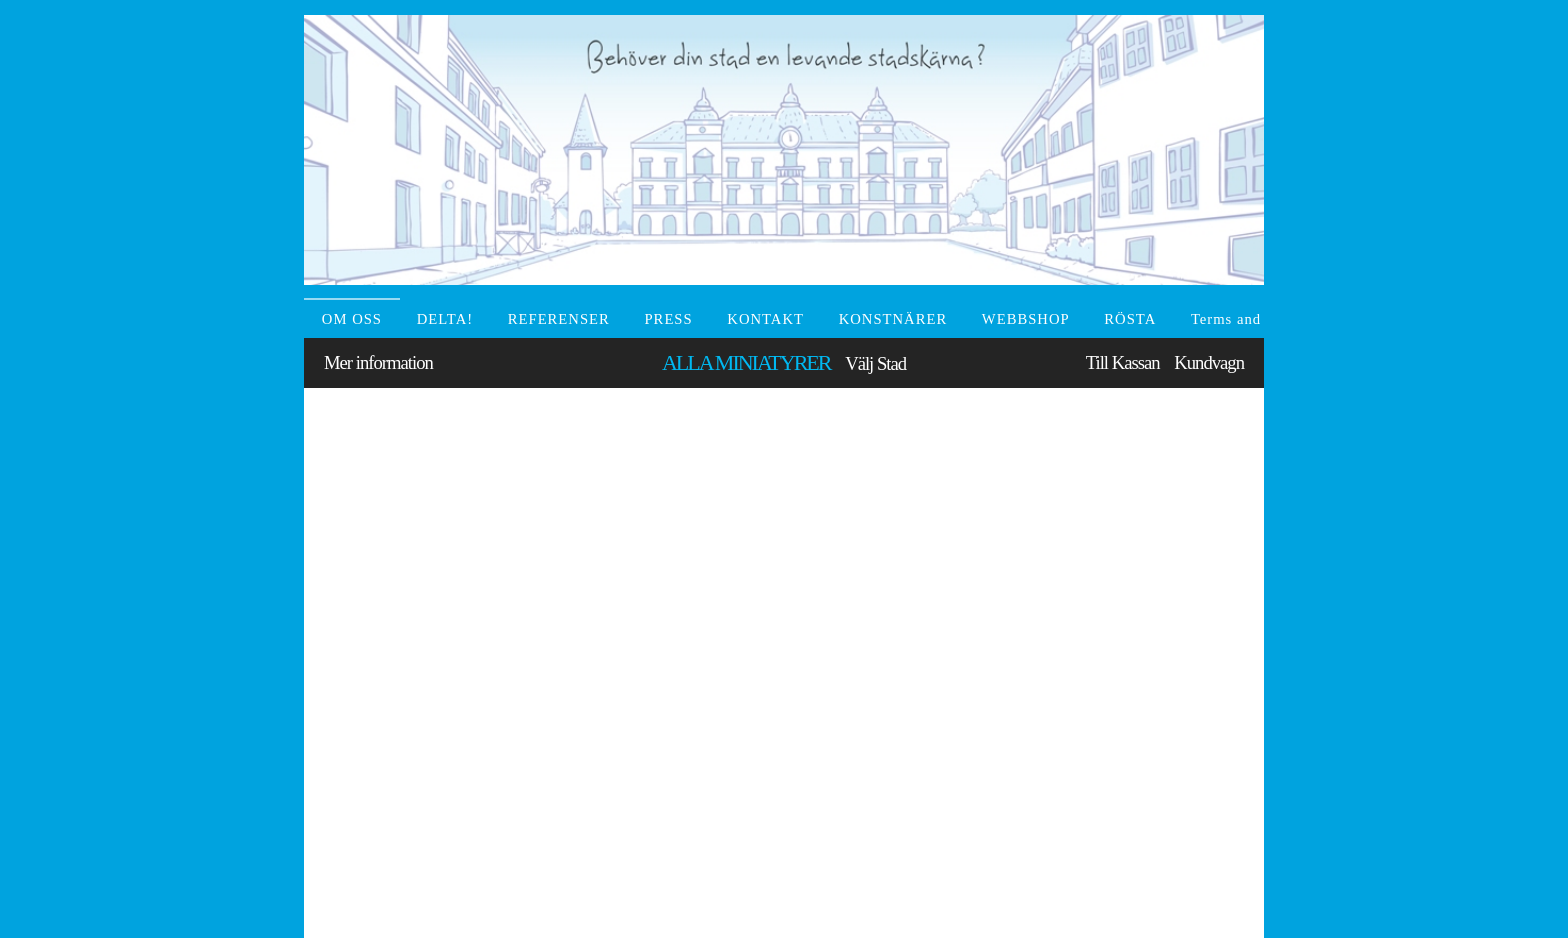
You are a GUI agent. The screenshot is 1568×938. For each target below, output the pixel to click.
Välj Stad (875, 363)
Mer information (378, 362)
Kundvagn (1209, 362)
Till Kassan (1123, 362)
